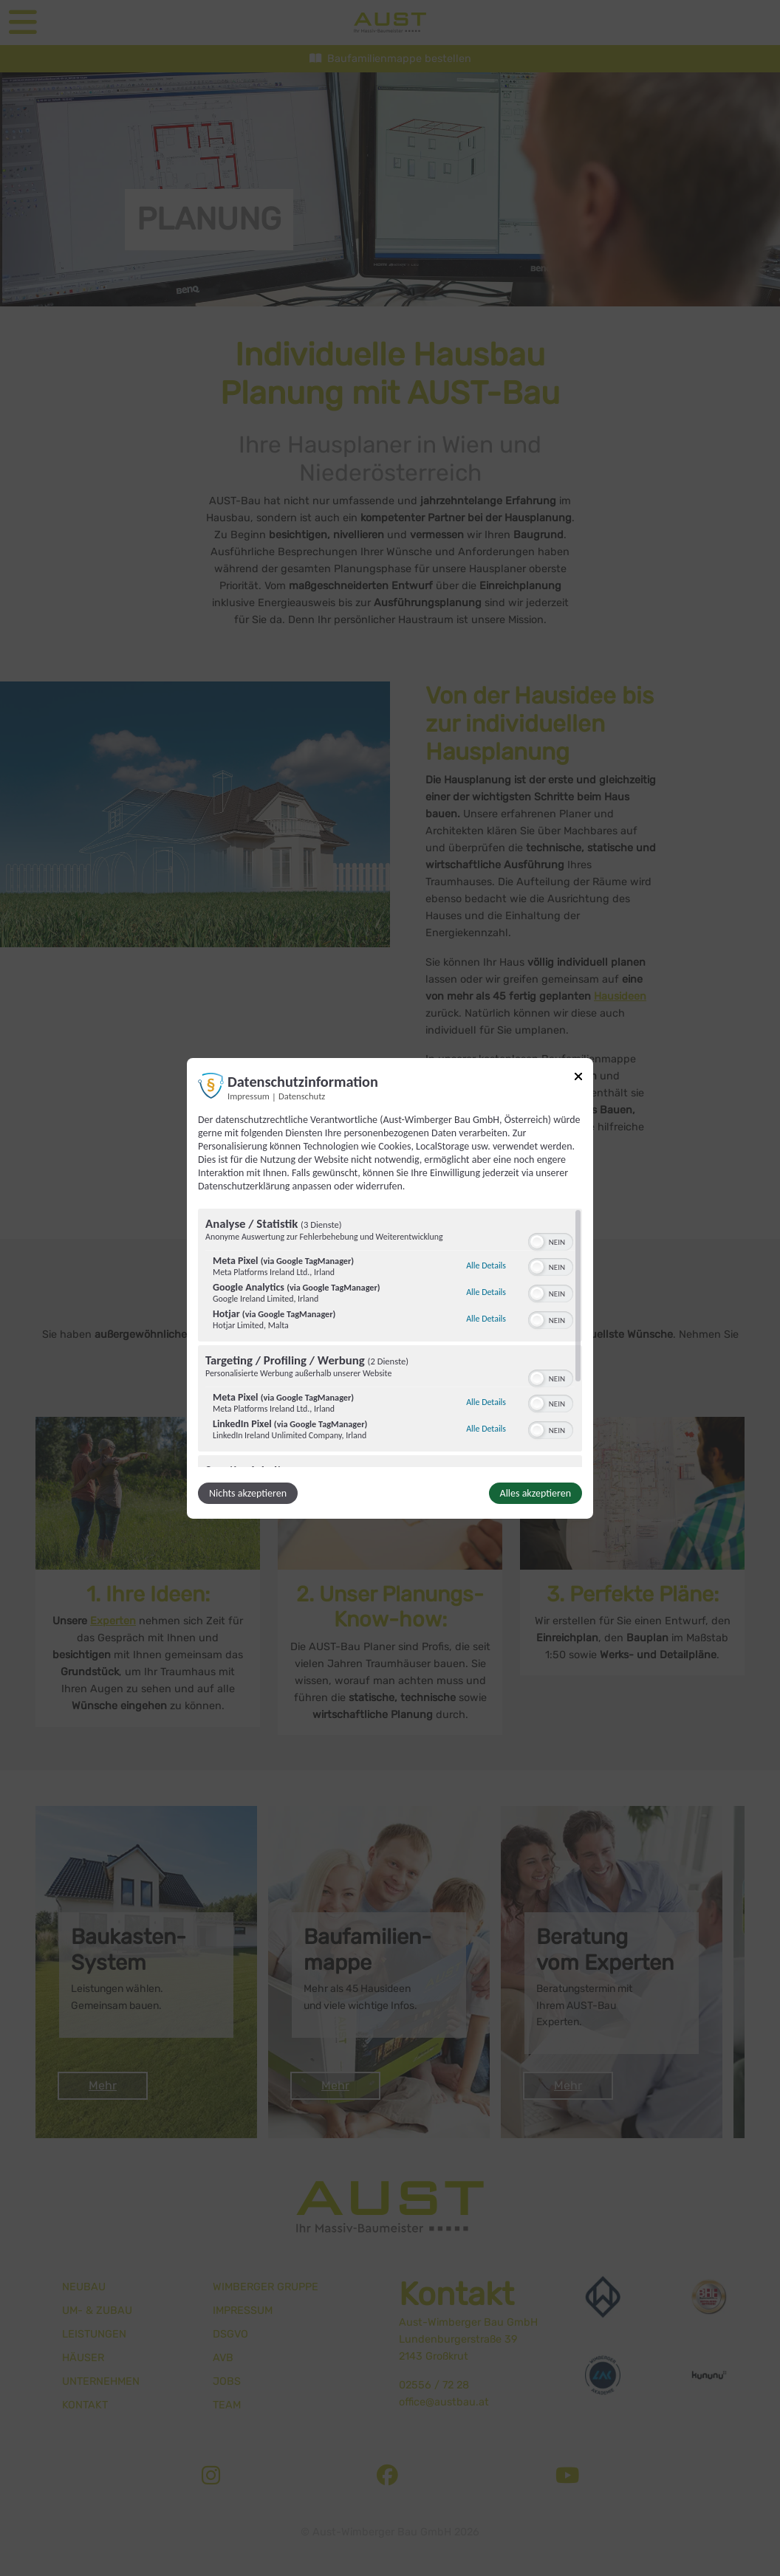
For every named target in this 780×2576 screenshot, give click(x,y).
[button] (537, 1241)
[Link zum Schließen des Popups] (578, 1078)
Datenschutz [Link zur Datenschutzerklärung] (301, 1095)
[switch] (551, 1240)
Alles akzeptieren (535, 1493)
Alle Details (486, 1265)
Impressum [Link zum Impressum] (249, 1095)
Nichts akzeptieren (248, 1493)
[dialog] (390, 1287)
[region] (390, 1338)
